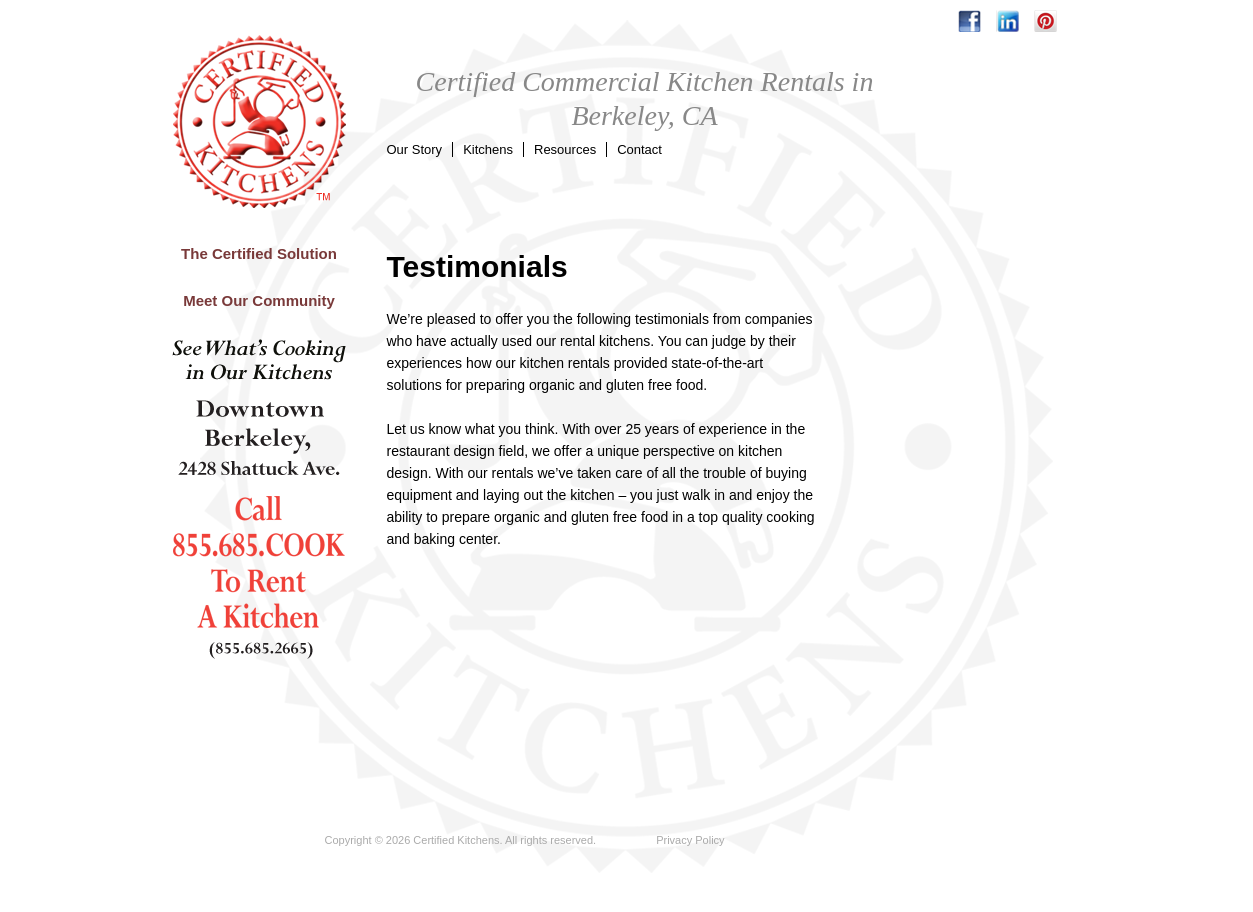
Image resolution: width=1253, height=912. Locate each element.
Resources (565, 149)
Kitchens (488, 149)
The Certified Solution (259, 253)
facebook (969, 21)
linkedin (1007, 21)
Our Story (415, 149)
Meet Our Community (259, 300)
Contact (639, 149)
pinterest (1045, 21)
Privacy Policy (690, 840)
